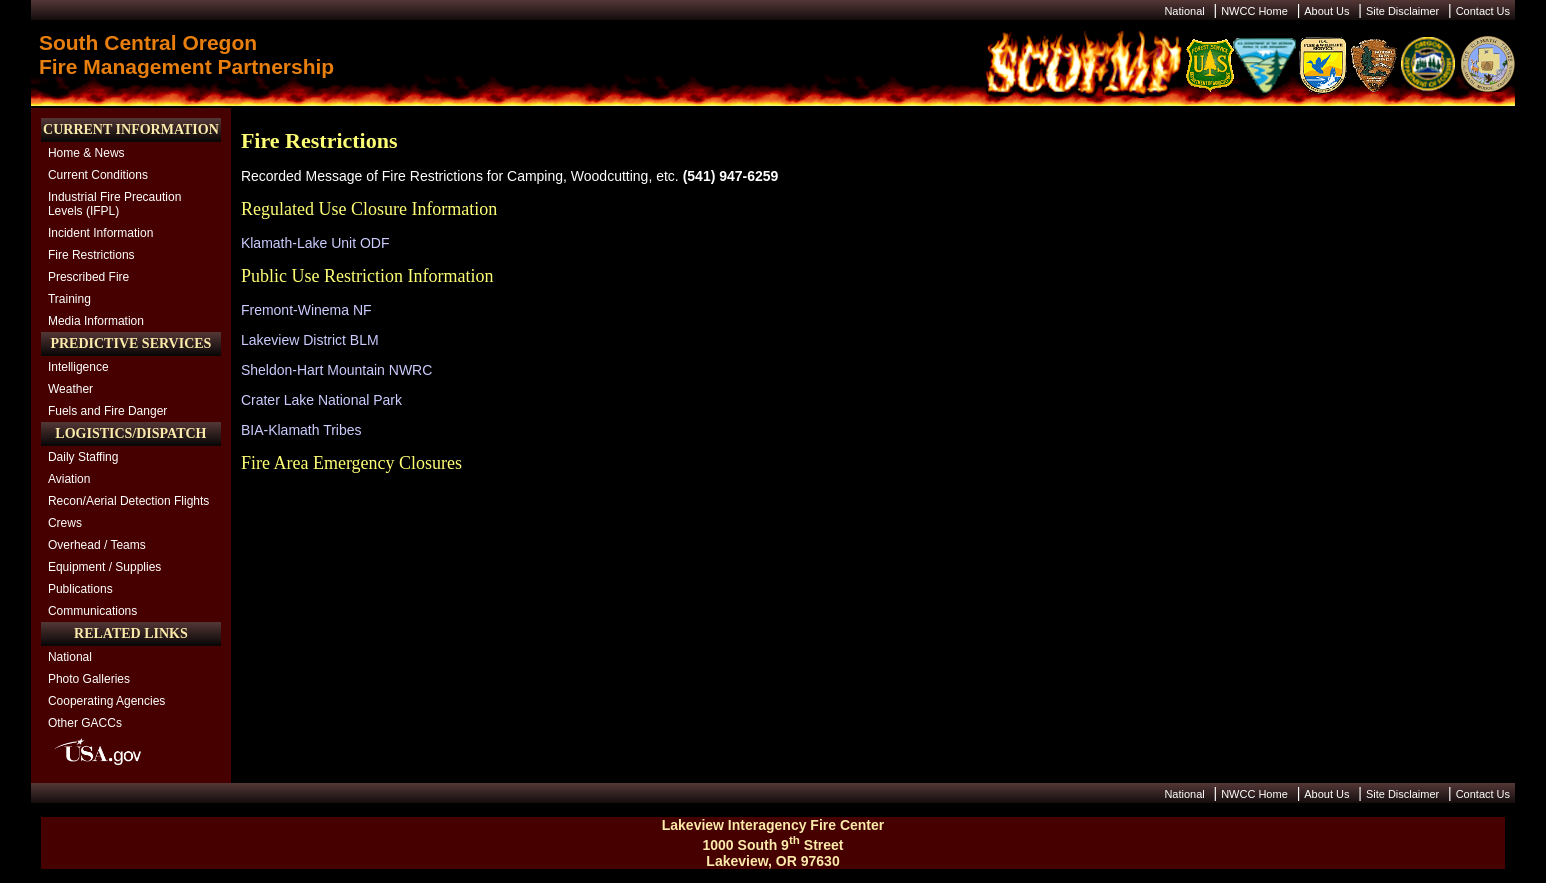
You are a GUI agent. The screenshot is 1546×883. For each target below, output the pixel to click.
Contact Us (1483, 11)
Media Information (96, 321)
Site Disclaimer (1402, 11)
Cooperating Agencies (106, 701)
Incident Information (100, 233)
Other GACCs (85, 723)
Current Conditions (98, 175)
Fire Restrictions (91, 255)
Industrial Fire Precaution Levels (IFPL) (114, 204)
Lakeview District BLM (310, 340)
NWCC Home (1254, 11)
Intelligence (78, 367)
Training (69, 299)
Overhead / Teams (97, 545)
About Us (1326, 11)
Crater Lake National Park (321, 400)
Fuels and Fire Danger (107, 411)
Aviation (69, 479)
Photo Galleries (89, 679)
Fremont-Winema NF (306, 310)
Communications (92, 611)
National (1184, 11)
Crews (65, 523)
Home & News (86, 153)
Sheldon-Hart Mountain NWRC (336, 370)
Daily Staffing (83, 457)
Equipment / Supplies (104, 567)
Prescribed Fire (88, 277)
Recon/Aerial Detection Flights (128, 501)
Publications (80, 589)
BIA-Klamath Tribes (301, 430)
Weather (70, 389)
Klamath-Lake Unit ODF (315, 243)
